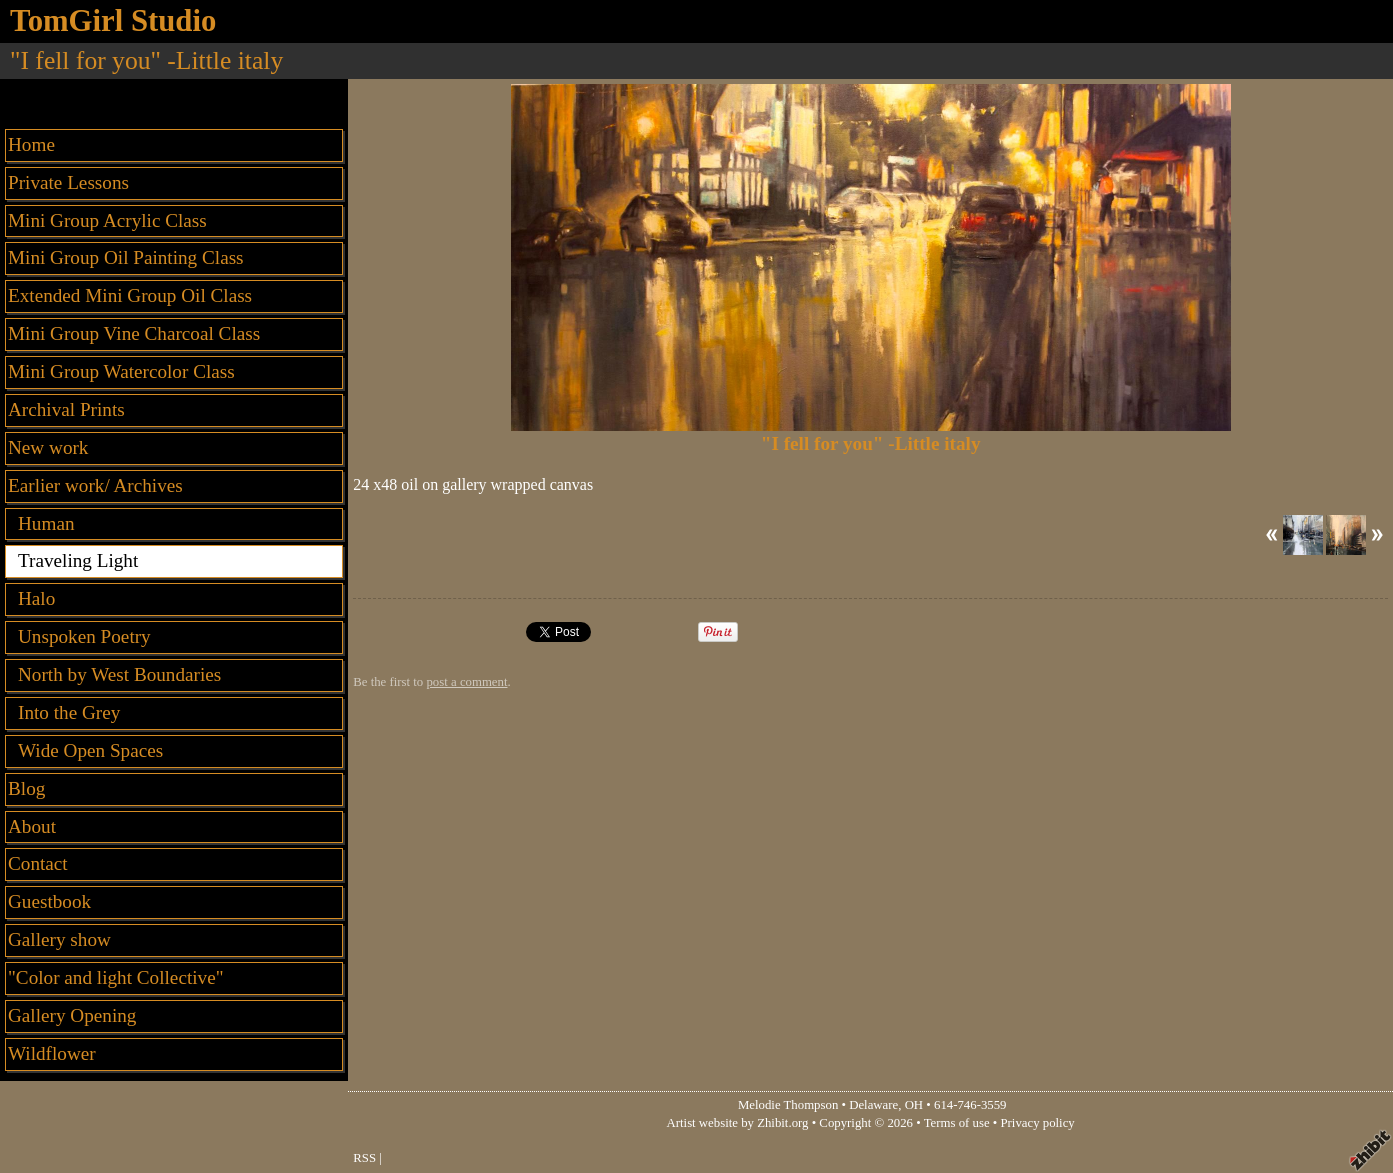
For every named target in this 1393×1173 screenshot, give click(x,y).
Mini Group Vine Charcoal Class (134, 333)
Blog (26, 788)
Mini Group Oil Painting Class (126, 257)
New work (48, 447)
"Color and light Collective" (116, 977)
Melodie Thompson (788, 1105)
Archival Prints (66, 409)
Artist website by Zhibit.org (738, 1123)
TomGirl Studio (113, 21)
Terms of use (957, 1123)
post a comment (466, 682)
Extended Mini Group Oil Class (130, 295)
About (32, 826)
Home (31, 144)
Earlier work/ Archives (95, 485)
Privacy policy (1037, 1123)
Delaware (873, 1105)
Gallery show (59, 939)
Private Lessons (68, 182)
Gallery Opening (72, 1015)
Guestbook (49, 901)
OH (914, 1105)
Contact (38, 863)
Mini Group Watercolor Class (121, 371)
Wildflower (52, 1053)
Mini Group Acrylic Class (107, 220)
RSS (364, 1158)
